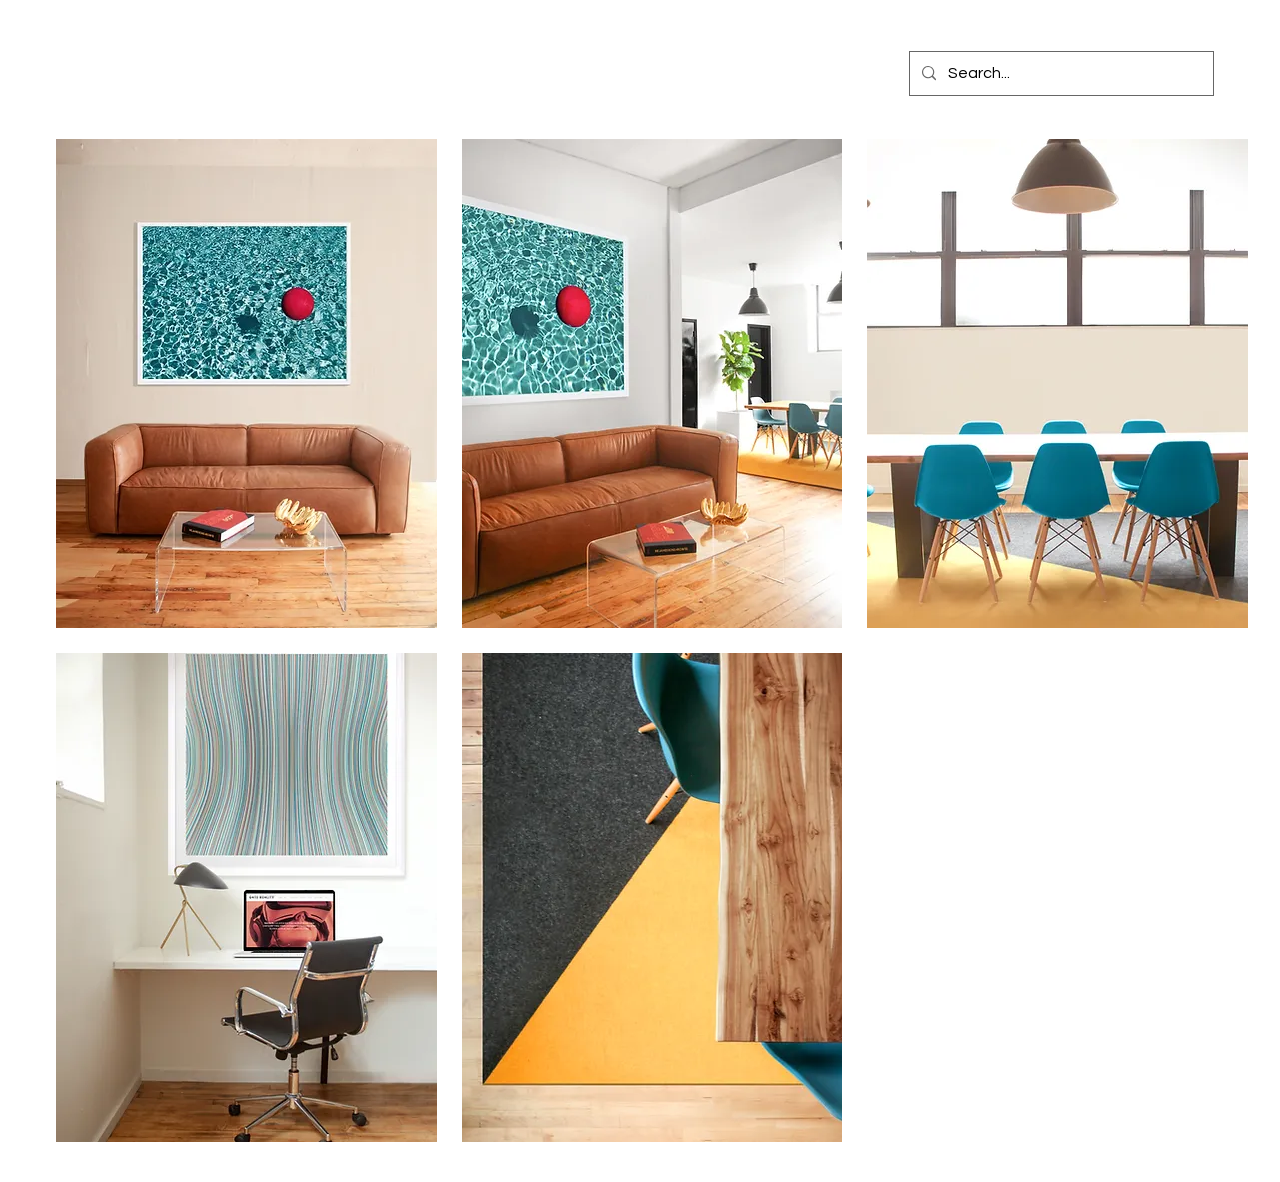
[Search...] (1059, 73)
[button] (246, 383)
